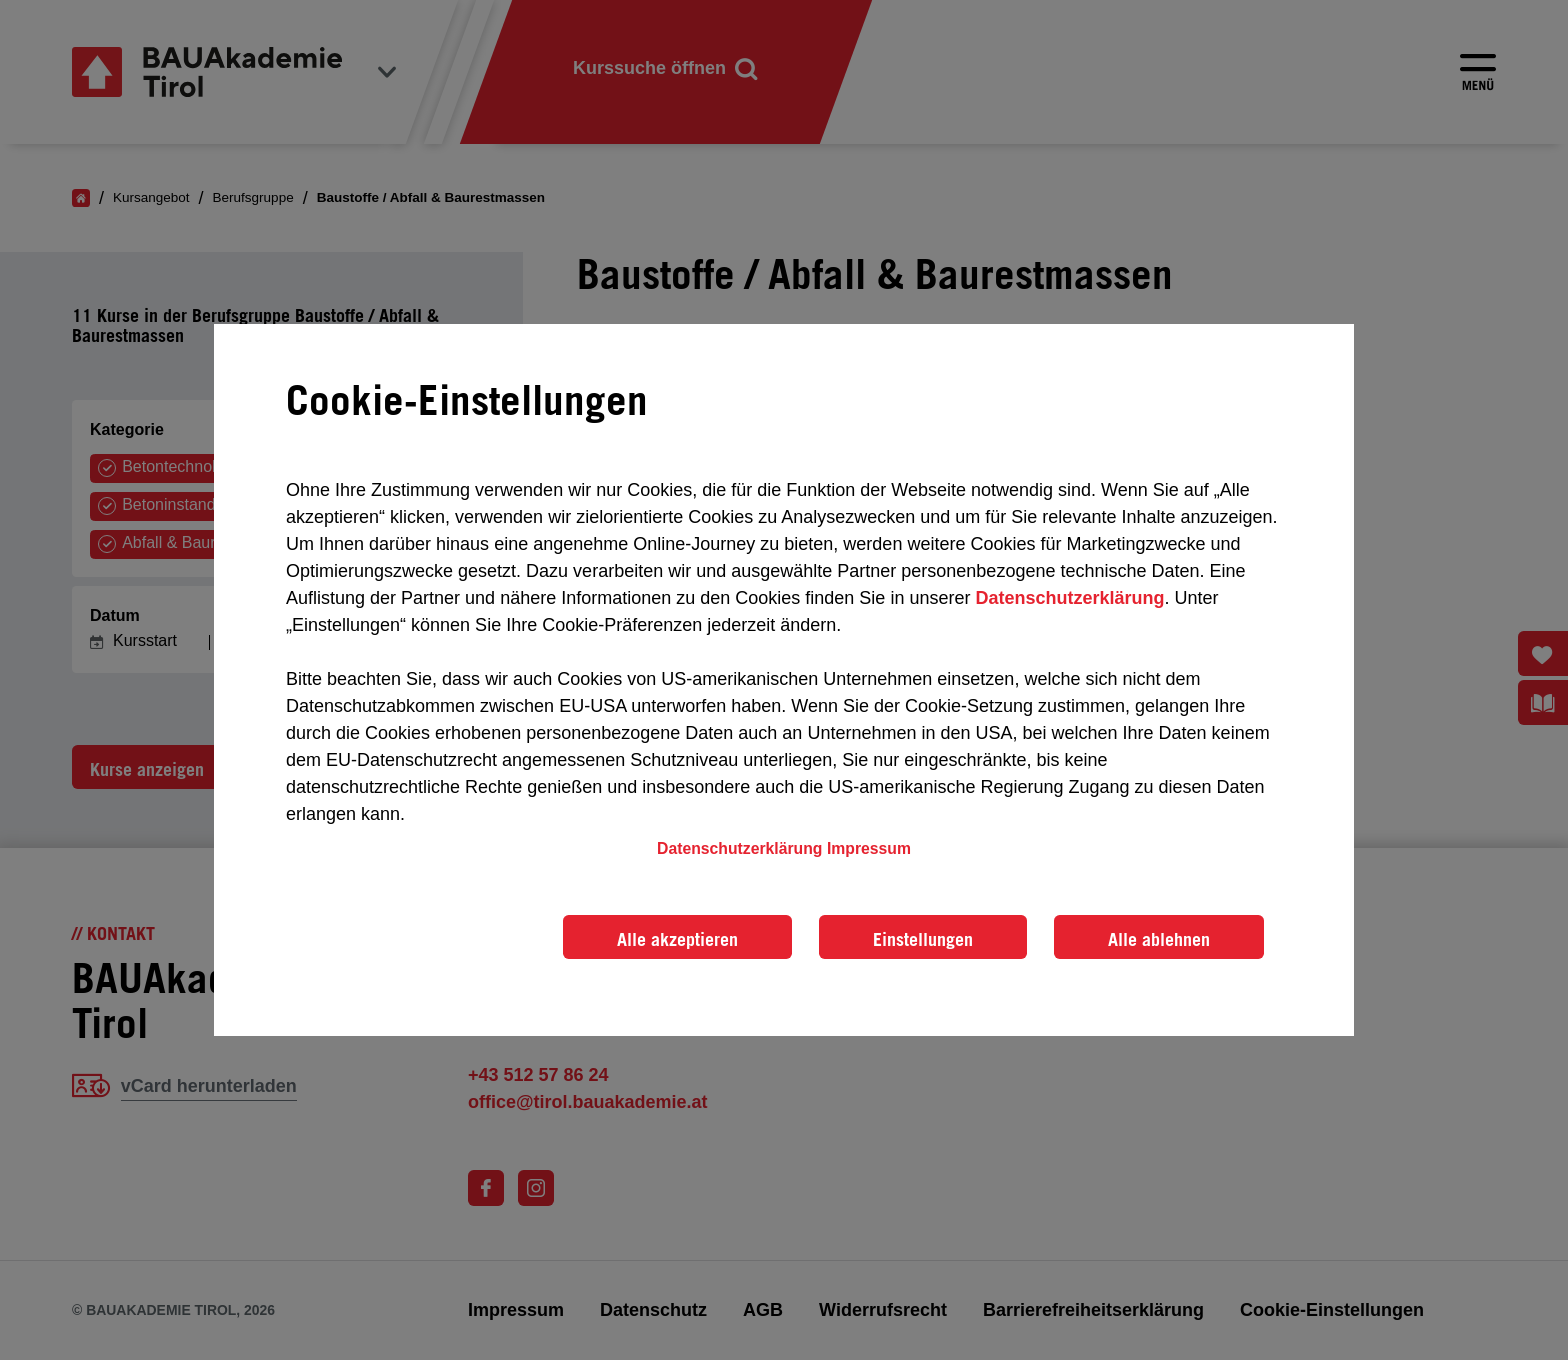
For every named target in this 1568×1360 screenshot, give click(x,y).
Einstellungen (923, 939)
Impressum (869, 848)
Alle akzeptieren (677, 939)
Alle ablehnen (1159, 939)
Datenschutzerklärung (1069, 598)
